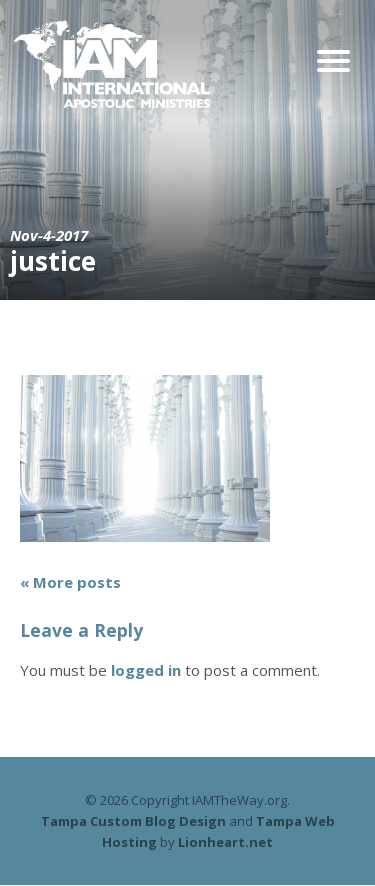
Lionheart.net (225, 842)
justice (53, 261)
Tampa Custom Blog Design (133, 821)
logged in (146, 670)
